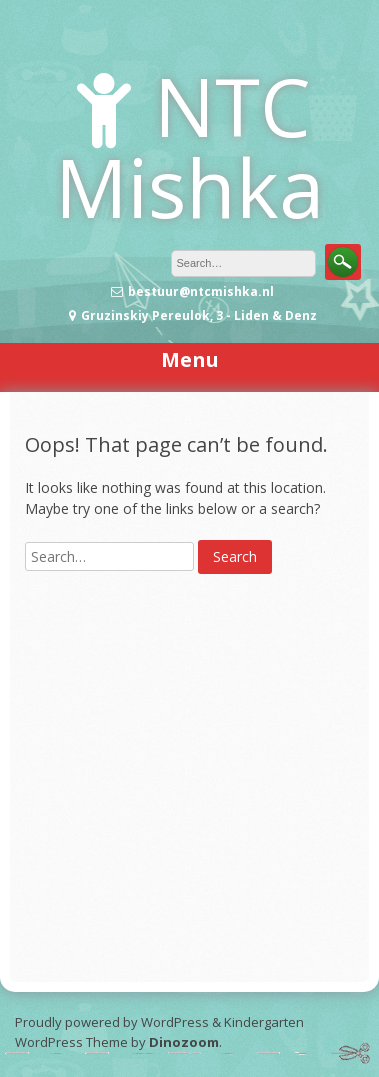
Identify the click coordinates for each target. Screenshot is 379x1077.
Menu (190, 359)
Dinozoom (184, 1042)
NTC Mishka (189, 146)
